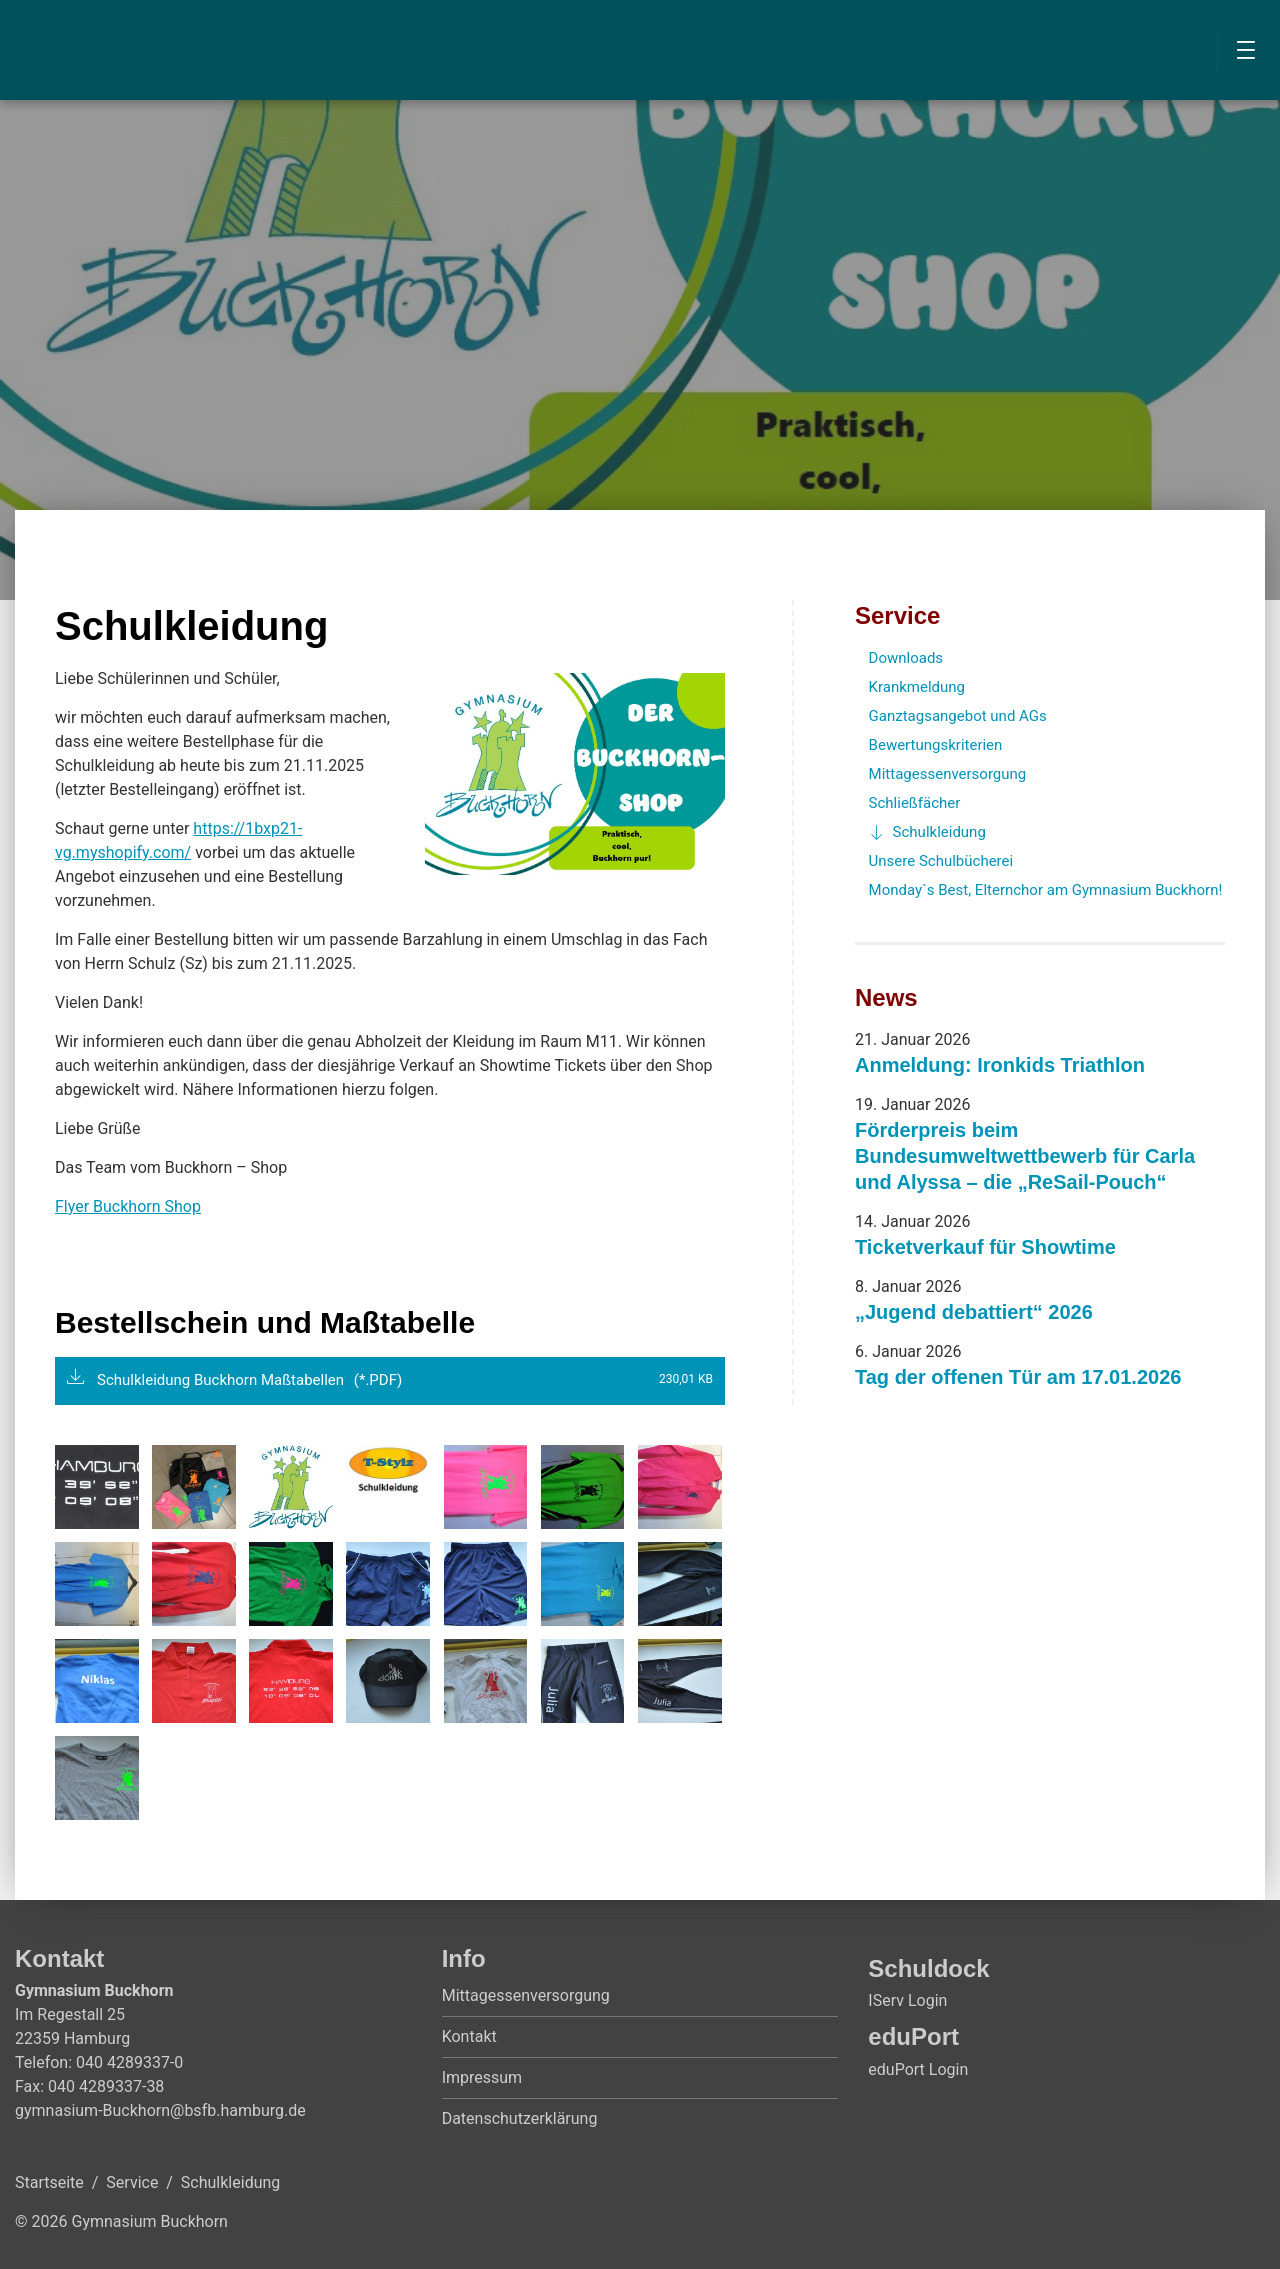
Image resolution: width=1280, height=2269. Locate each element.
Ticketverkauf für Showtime (985, 1247)
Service (897, 615)
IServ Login (907, 2000)
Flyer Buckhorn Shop (128, 1206)
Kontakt (469, 2036)
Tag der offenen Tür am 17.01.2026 (1018, 1377)
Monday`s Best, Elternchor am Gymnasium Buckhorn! (1046, 890)
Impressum (482, 2077)
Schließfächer (915, 803)
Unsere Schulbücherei (941, 861)
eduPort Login (918, 2069)
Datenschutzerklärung (520, 2118)
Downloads (906, 658)
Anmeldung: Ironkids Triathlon (1000, 1065)
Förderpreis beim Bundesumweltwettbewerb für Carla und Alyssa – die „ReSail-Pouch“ (1025, 1156)
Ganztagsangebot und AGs (958, 716)
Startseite (49, 2182)
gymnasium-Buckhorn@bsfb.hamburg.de (160, 2110)
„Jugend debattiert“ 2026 (974, 1312)
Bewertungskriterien (936, 745)
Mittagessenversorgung (948, 774)
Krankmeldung (917, 687)
